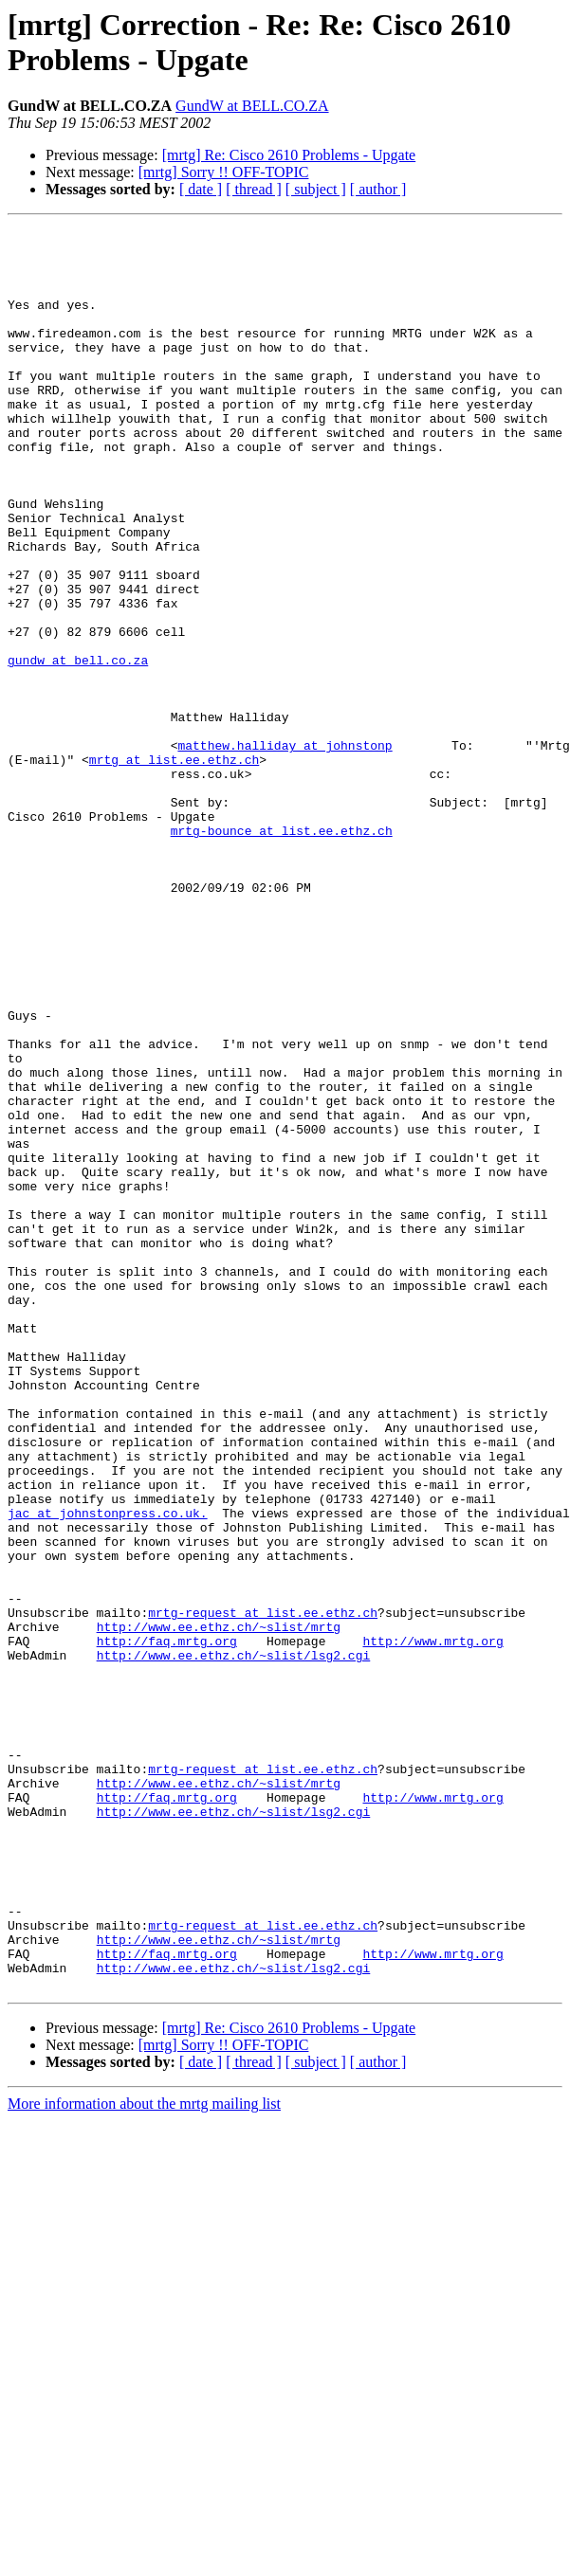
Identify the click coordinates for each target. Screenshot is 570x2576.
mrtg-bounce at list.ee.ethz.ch (282, 952)
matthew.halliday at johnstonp (284, 850)
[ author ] (378, 189)
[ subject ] (315, 189)
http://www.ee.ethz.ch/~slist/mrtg (218, 1907)
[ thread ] (254, 189)
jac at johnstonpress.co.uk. (108, 1771)
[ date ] (200, 189)
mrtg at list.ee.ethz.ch (174, 867)
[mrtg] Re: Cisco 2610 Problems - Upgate (289, 155)
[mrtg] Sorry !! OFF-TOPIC (223, 172)
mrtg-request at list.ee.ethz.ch (262, 1890)
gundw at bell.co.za (78, 747)
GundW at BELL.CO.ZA (251, 106)
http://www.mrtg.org (432, 1924)
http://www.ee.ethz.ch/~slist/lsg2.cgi (234, 1941)
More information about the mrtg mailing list (144, 2456)
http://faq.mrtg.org (167, 1924)
